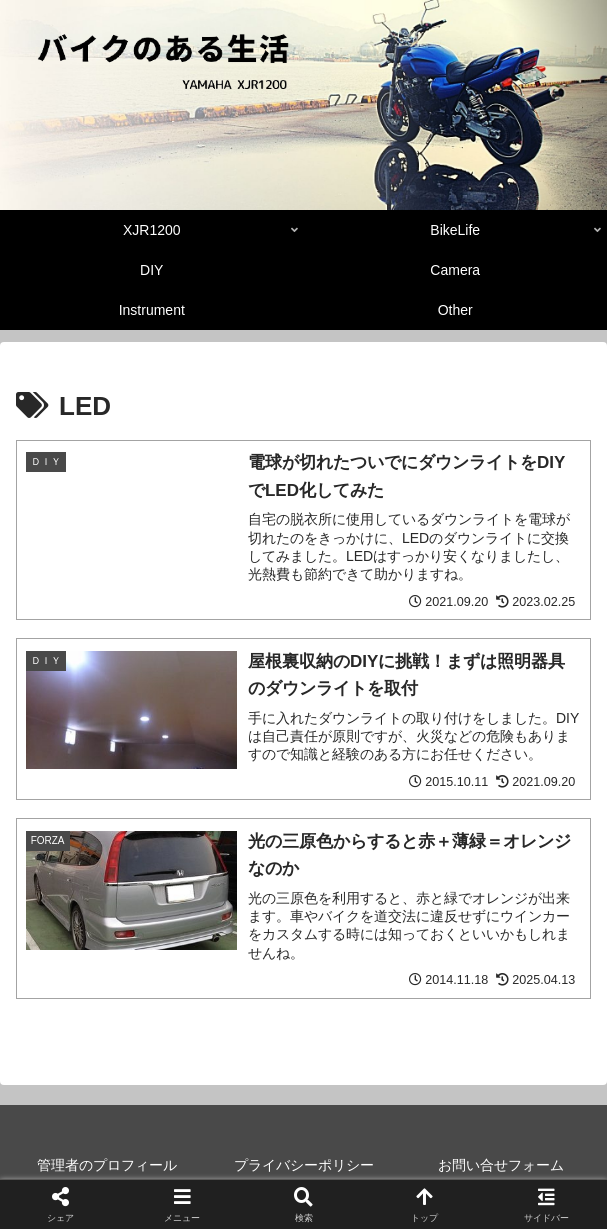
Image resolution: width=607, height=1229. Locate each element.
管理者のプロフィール (107, 1165)
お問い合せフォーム (501, 1165)
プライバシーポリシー (304, 1165)
